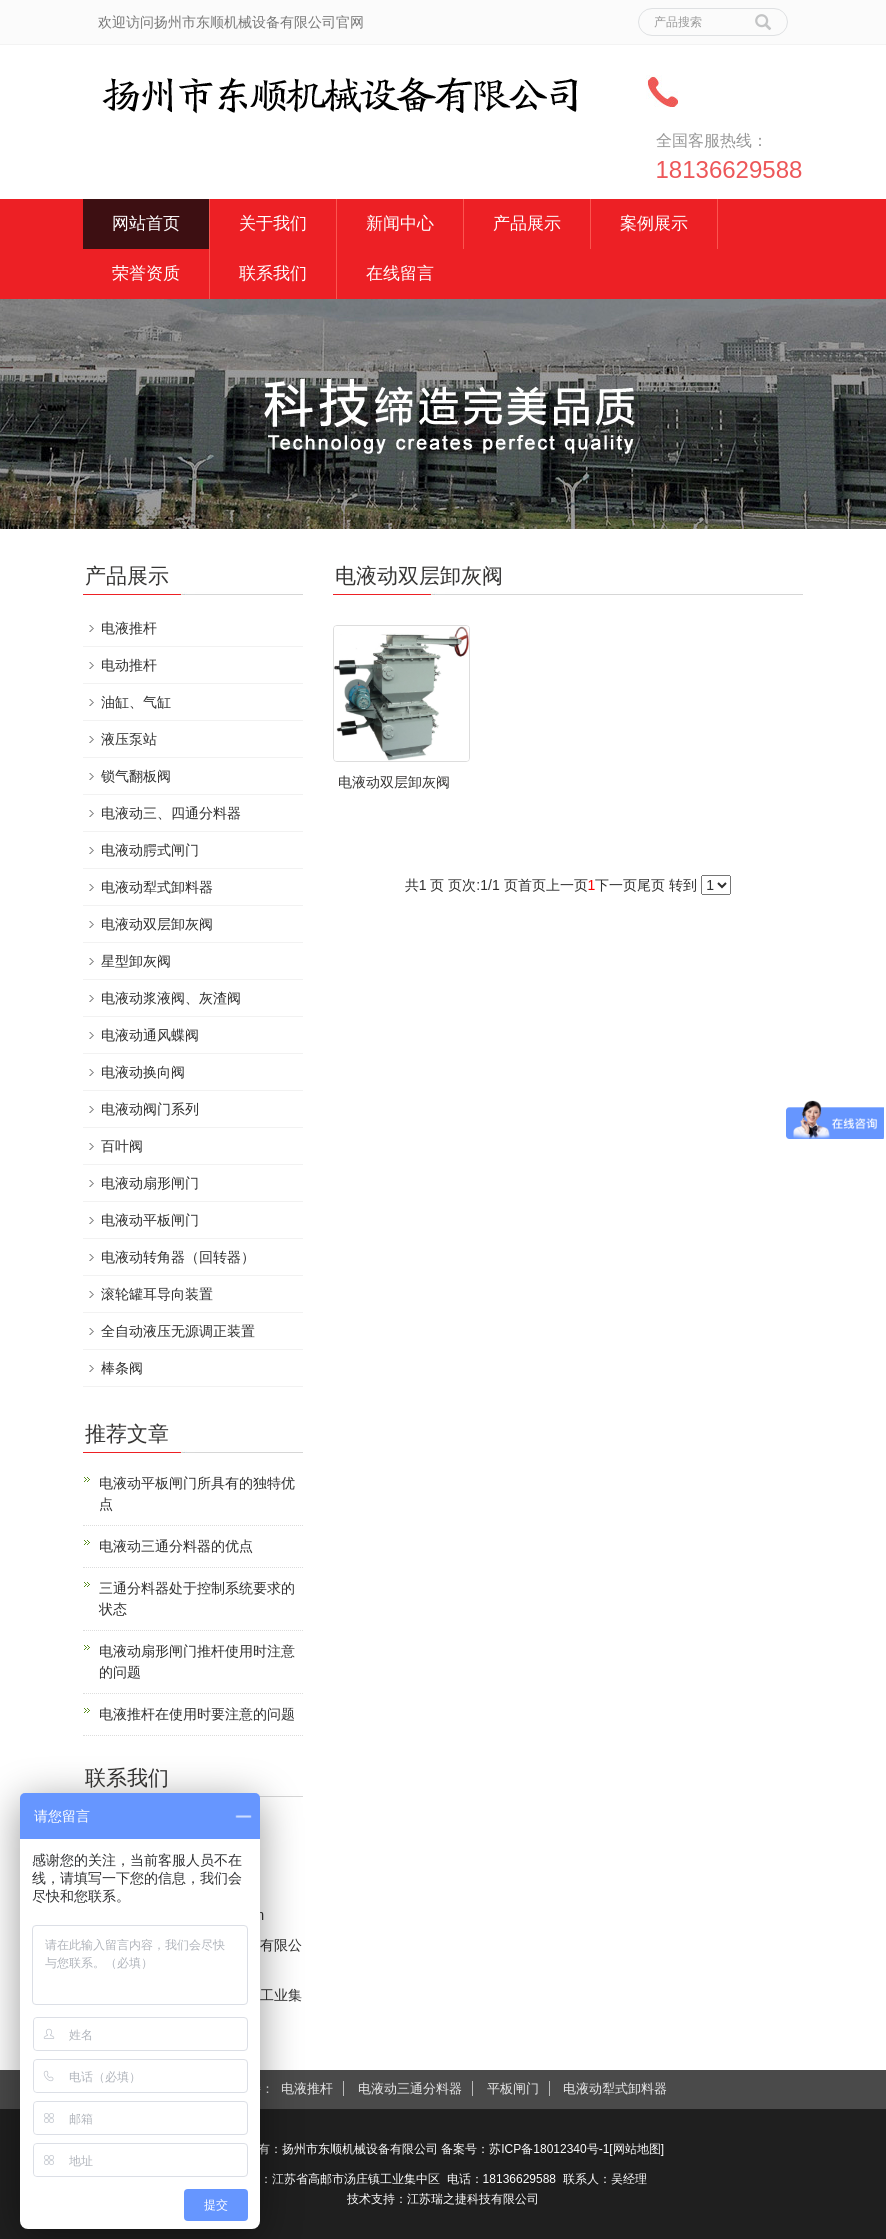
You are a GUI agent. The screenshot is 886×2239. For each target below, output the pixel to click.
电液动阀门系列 (150, 1109)
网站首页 (146, 223)
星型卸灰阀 (136, 961)
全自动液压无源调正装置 (178, 1331)
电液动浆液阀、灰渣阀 (171, 998)
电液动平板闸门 (150, 1220)
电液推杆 (129, 628)
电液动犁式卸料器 (157, 887)
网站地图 (637, 2149)
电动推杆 (129, 665)
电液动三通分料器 (410, 2088)
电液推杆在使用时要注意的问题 (197, 1714)
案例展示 (654, 223)
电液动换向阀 (143, 1072)
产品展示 (527, 223)
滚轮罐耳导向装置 (157, 1294)
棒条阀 (122, 1368)
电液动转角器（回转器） (178, 1257)
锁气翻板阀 (136, 776)
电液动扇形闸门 (150, 1183)
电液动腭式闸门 (150, 850)
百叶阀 (122, 1146)
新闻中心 (400, 223)
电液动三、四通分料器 (171, 813)
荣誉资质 (146, 273)
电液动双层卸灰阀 (394, 782)
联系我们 (273, 273)
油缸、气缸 (136, 702)
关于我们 (273, 223)
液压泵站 (129, 739)
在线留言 (400, 273)
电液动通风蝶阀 (150, 1035)
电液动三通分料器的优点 (176, 1546)
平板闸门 (513, 2088)
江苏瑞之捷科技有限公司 (473, 2199)
